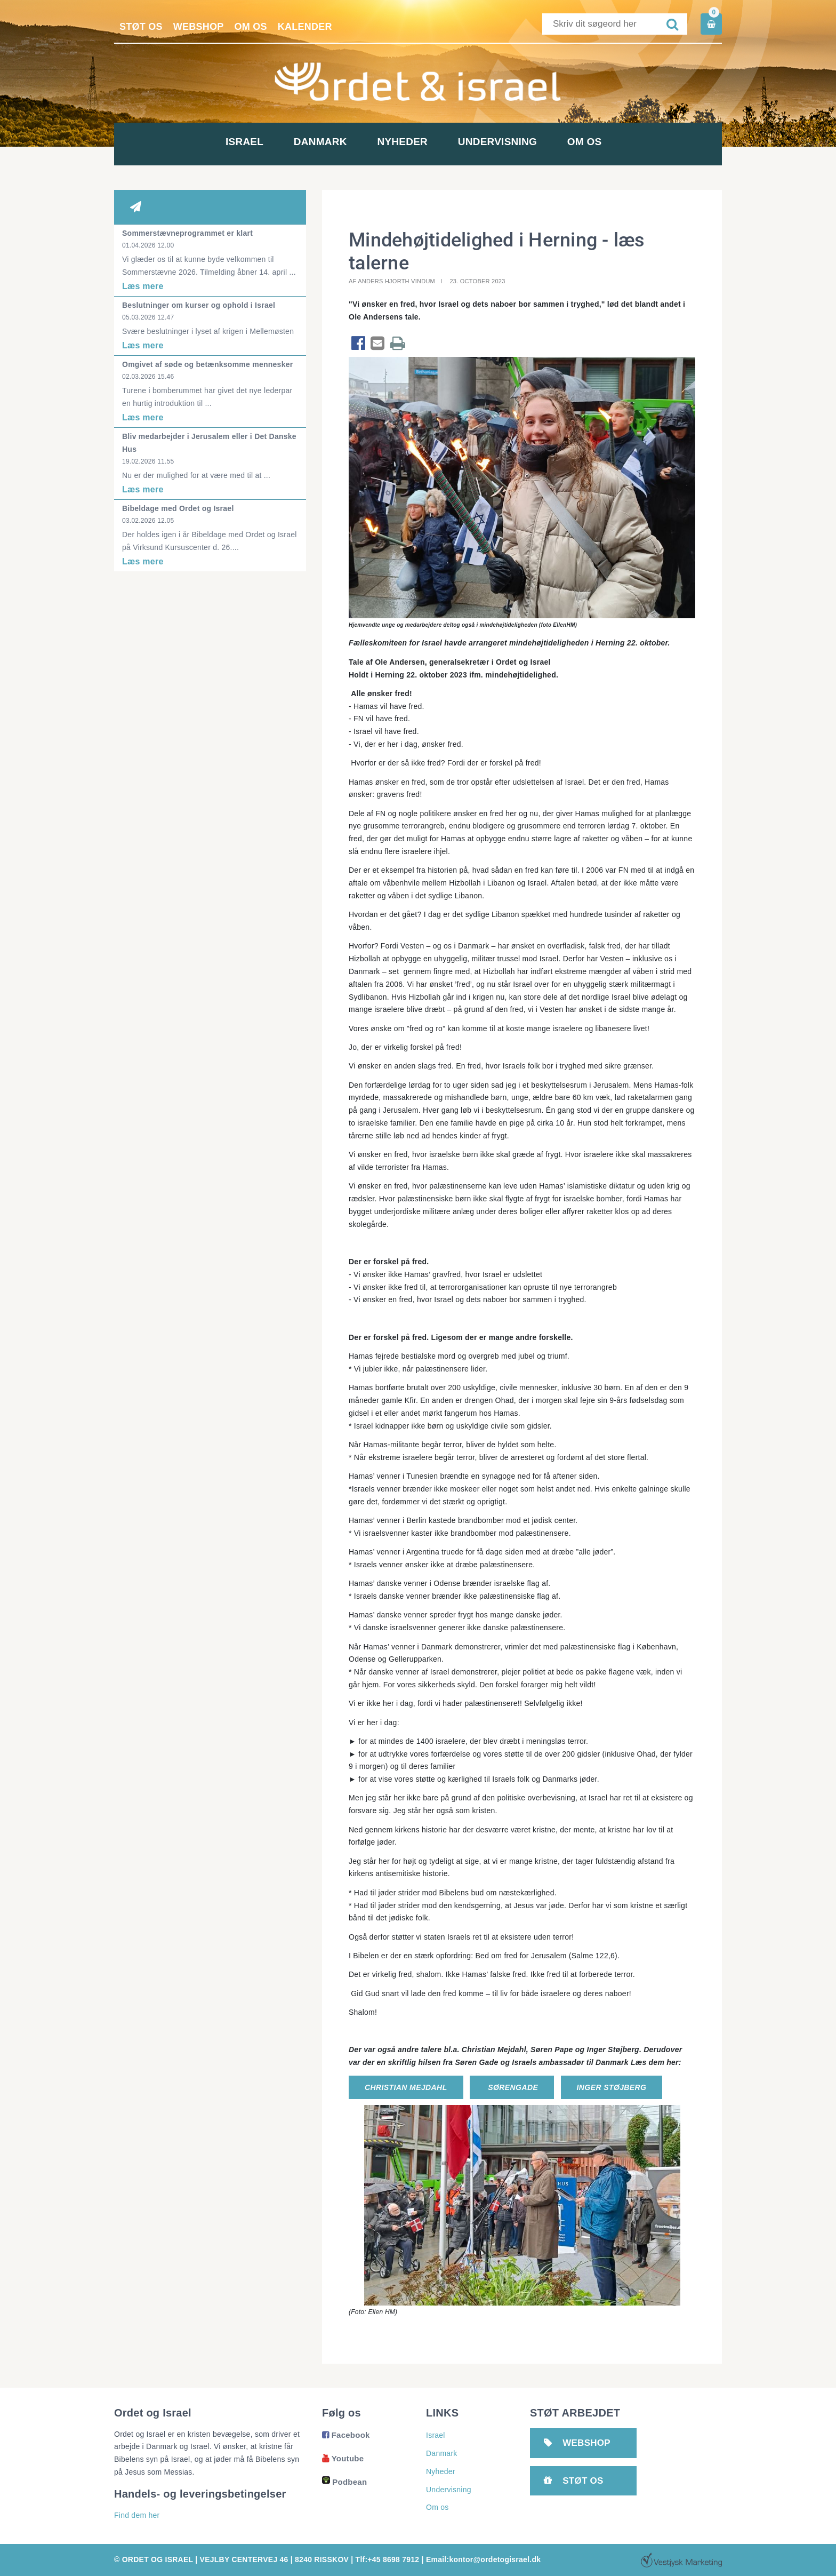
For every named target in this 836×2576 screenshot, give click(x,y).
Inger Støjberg (612, 2087)
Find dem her (136, 2515)
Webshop (198, 26)
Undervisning (539, 141)
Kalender (305, 26)
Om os (251, 26)
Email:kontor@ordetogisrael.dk (483, 2559)
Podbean (344, 2481)
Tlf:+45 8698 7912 (388, 2559)
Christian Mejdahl (406, 2087)
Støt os (141, 26)
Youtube (343, 2458)
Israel (175, 141)
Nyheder (418, 141)
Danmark (296, 141)
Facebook (346, 2434)
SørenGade (512, 2087)
